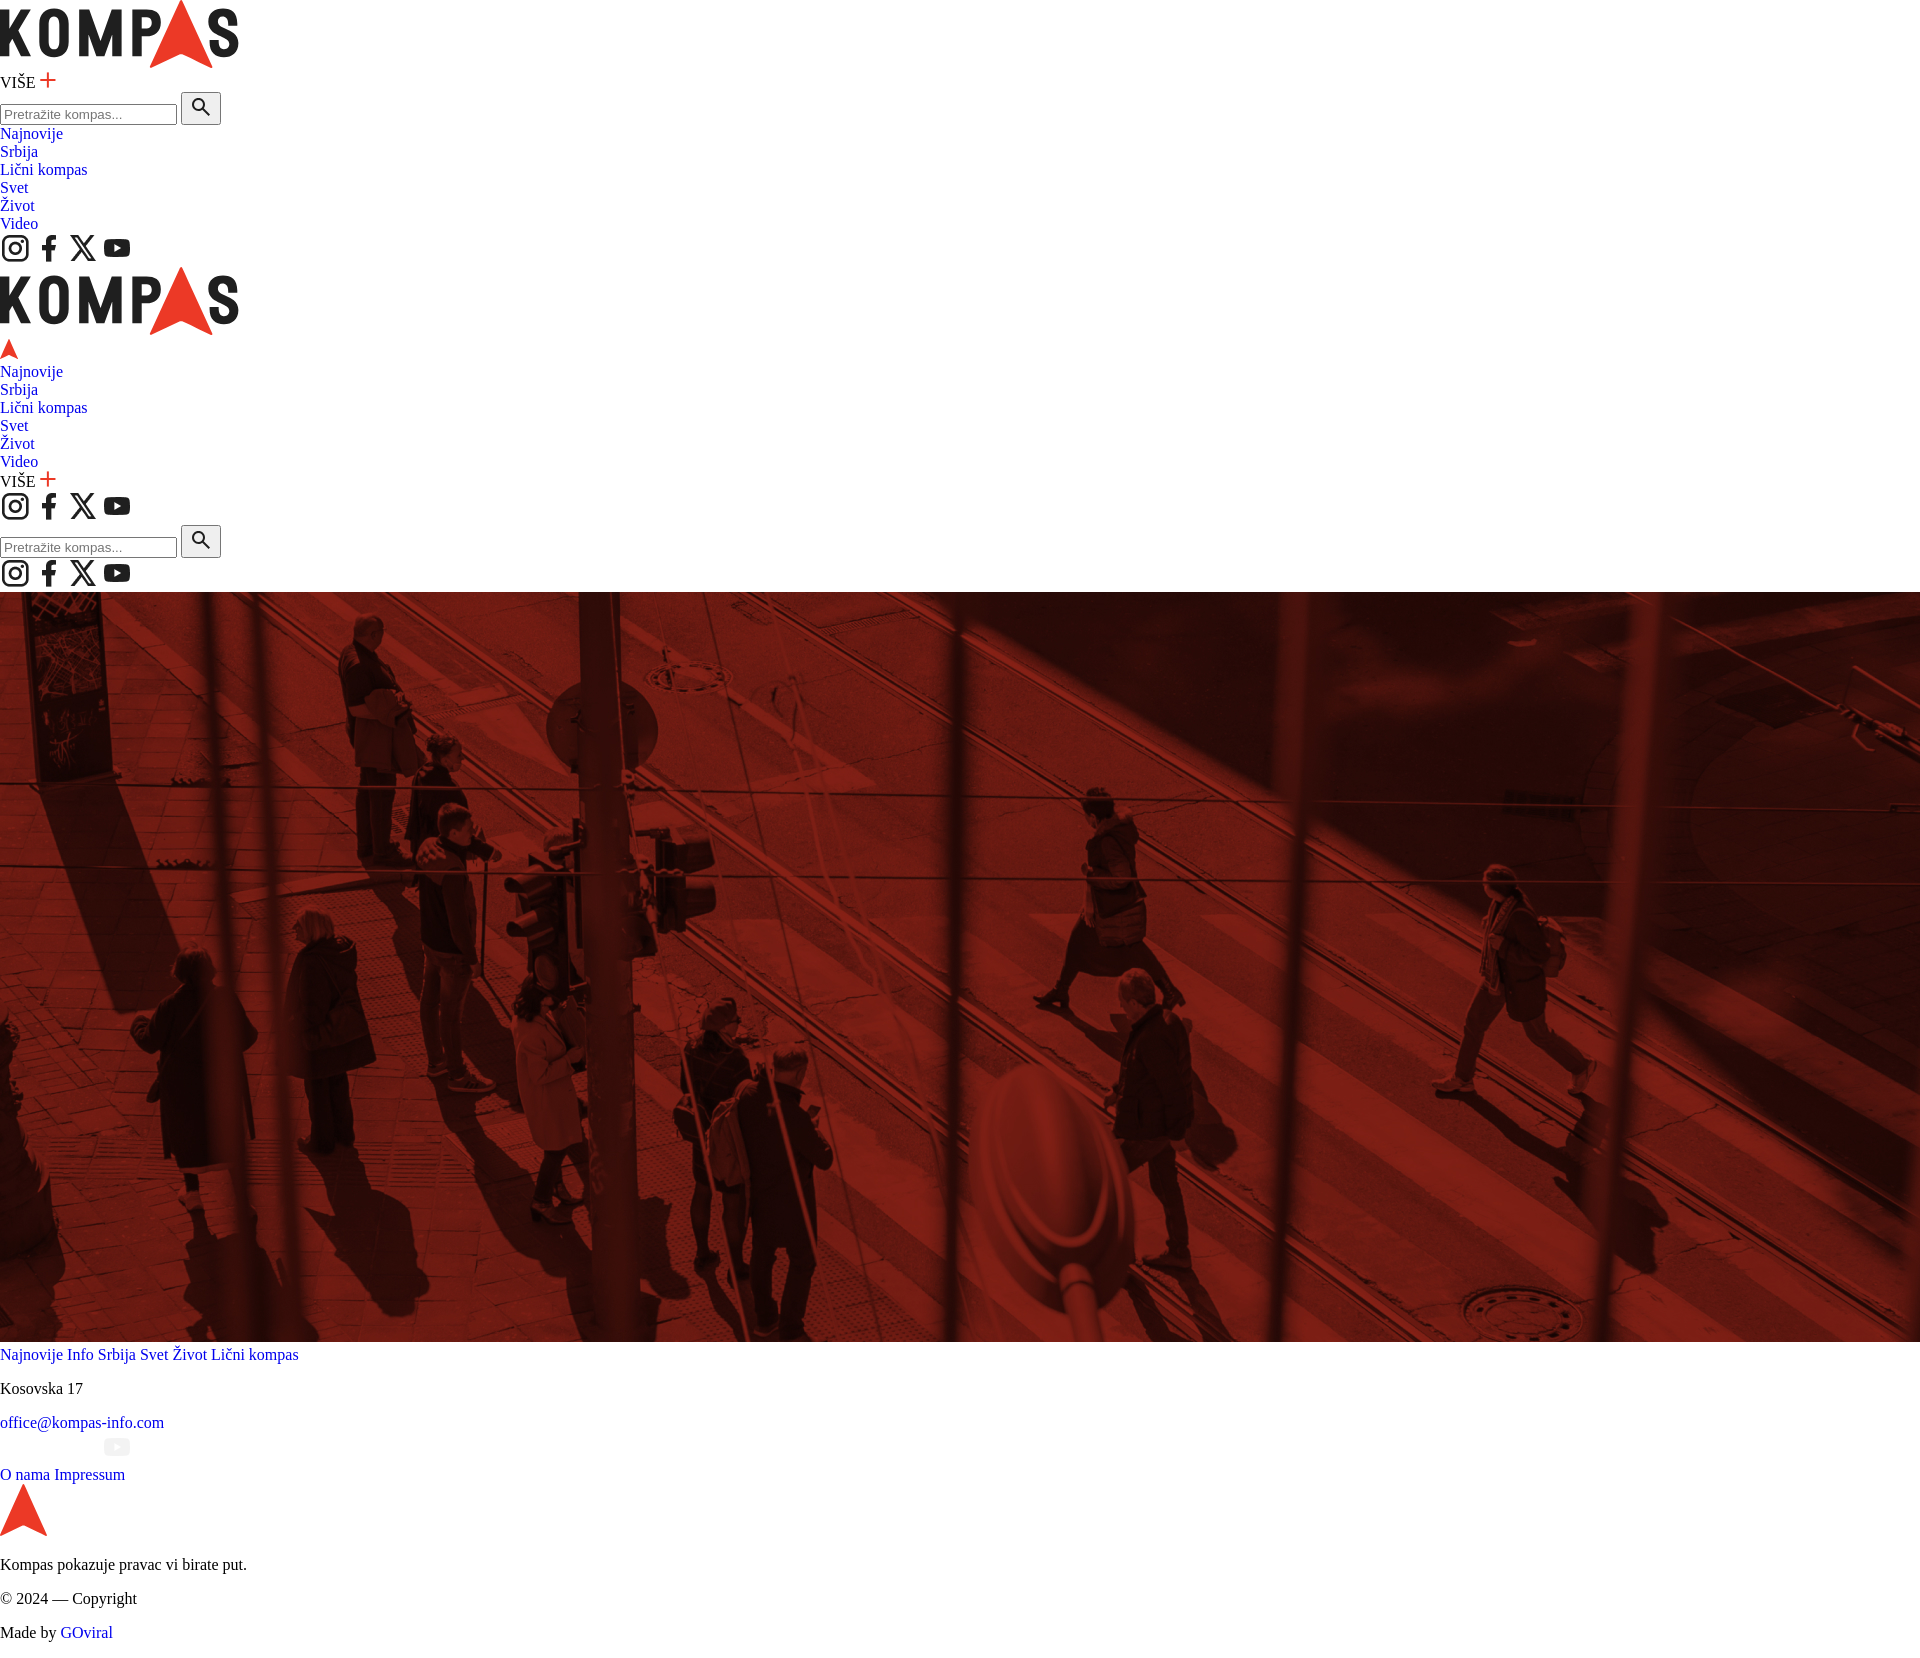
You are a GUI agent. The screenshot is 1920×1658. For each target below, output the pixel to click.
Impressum (89, 1474)
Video (19, 223)
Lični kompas (44, 169)
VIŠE (28, 82)
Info (80, 1354)
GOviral (86, 1632)
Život (17, 205)
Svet (14, 187)
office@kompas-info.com (82, 1422)
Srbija (19, 151)
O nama (25, 1474)
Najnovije (31, 133)
